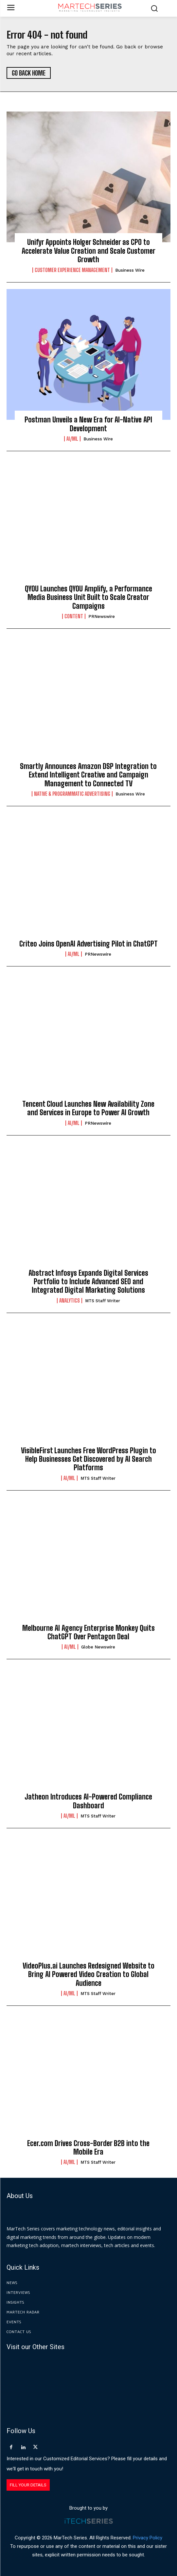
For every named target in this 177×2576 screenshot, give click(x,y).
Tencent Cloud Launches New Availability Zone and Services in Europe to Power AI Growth (88, 1108)
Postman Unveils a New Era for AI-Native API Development (88, 424)
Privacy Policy (147, 2538)
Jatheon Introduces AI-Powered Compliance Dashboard (88, 1801)
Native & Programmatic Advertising (72, 793)
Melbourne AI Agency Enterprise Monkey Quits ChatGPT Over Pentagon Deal (88, 1632)
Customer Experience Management (72, 270)
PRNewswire (101, 616)
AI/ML (72, 438)
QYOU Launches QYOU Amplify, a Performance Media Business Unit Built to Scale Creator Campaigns (88, 597)
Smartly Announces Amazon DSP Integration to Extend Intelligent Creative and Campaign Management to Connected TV (88, 775)
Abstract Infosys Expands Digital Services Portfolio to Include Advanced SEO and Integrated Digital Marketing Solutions (88, 1282)
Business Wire (130, 270)
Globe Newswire (98, 1647)
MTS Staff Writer (102, 1300)
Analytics (69, 1300)
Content (73, 616)
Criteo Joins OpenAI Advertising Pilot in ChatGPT (88, 943)
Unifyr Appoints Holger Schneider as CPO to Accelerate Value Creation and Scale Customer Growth (88, 251)
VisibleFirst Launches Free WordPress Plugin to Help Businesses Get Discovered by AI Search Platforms (88, 1459)
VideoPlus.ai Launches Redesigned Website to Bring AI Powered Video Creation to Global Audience (88, 1974)
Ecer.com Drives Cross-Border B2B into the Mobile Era (88, 2147)
